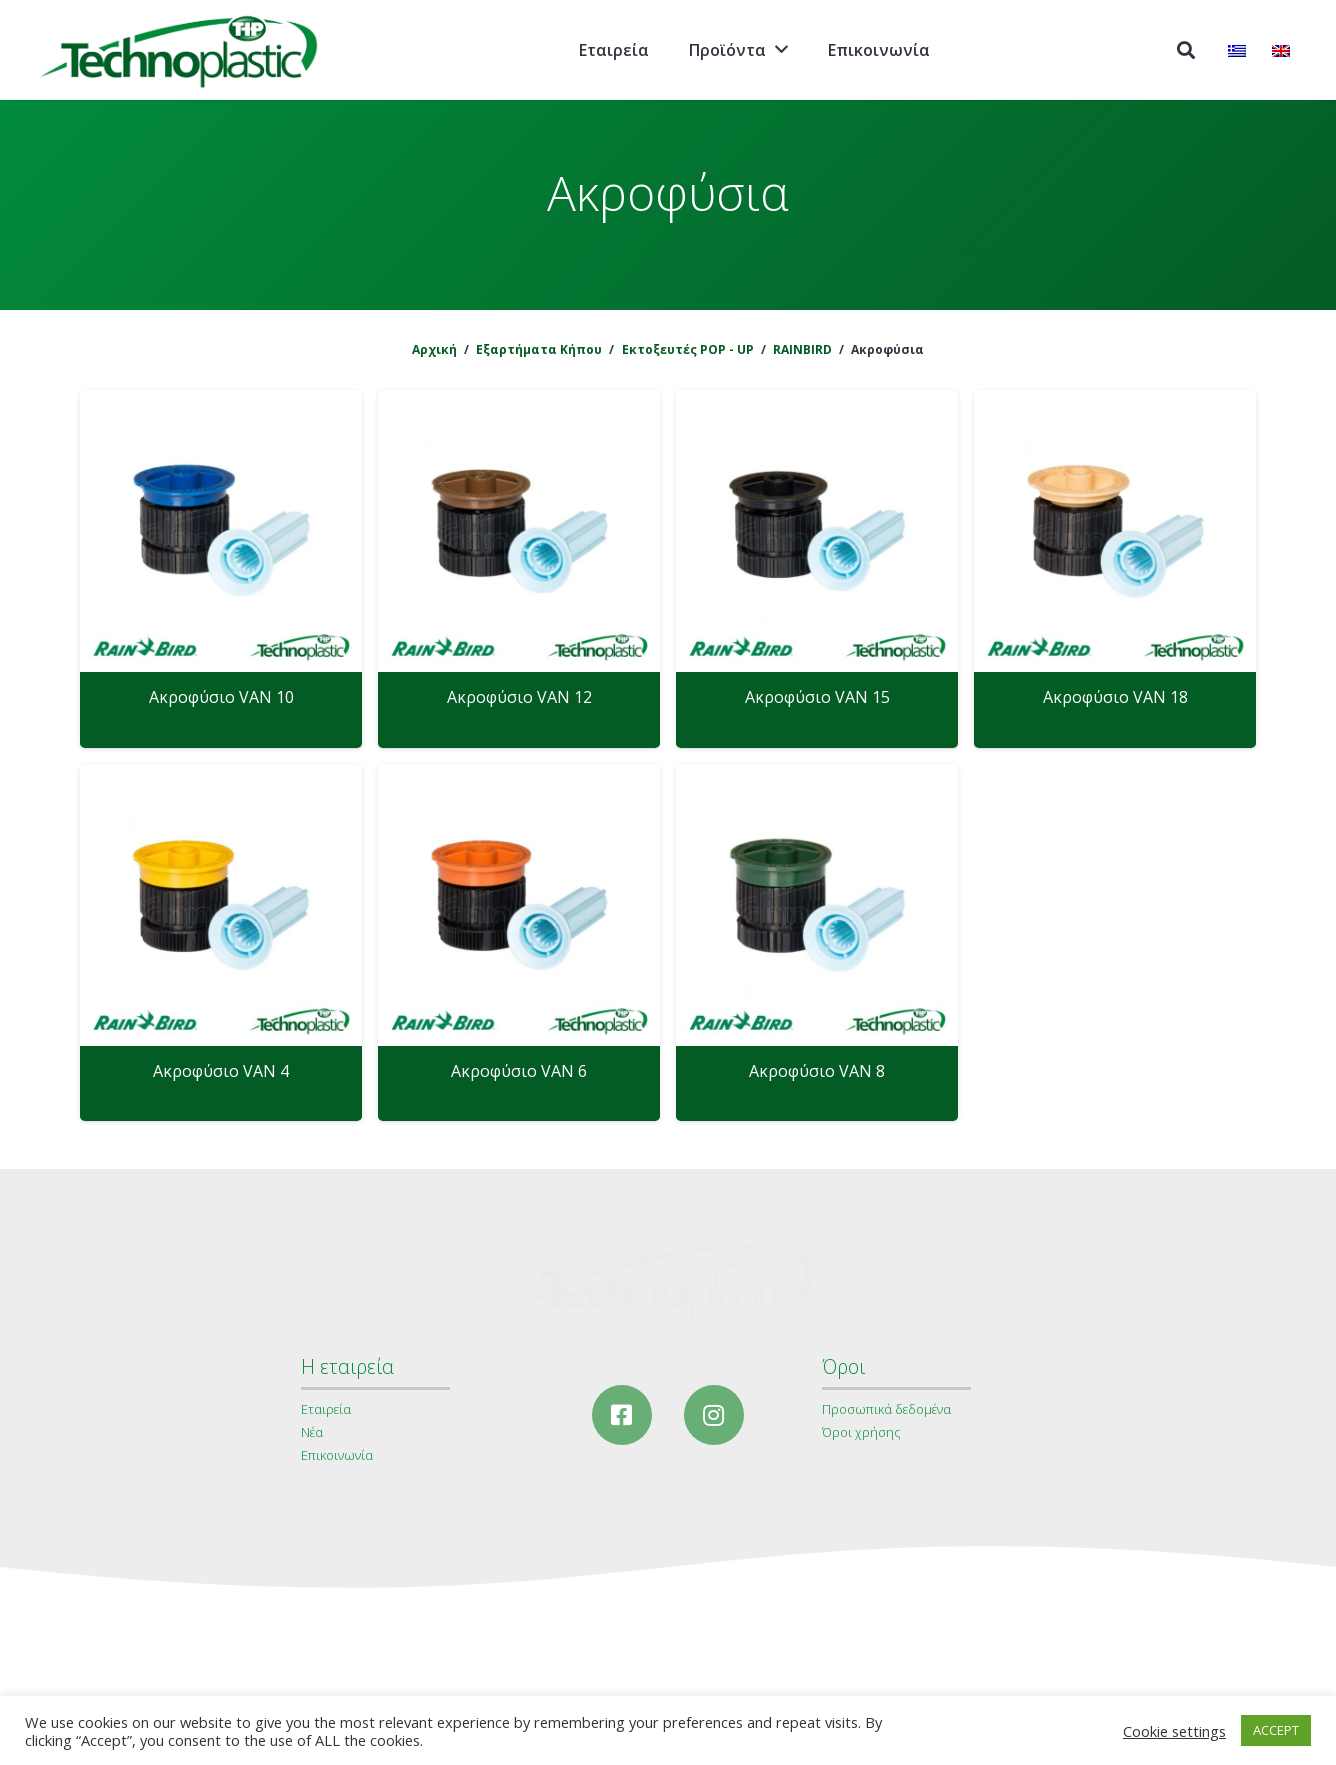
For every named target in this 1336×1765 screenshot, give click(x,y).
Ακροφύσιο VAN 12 (519, 697)
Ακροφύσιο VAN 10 (221, 697)
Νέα (312, 1432)
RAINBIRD (802, 349)
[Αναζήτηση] (1186, 50)
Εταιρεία (326, 1409)
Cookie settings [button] (1174, 1731)
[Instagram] (714, 1415)
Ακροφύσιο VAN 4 (221, 1071)
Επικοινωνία (337, 1455)
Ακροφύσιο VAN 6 (519, 1071)
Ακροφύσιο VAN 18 (1115, 697)
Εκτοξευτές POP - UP (688, 349)
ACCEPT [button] (1276, 1730)
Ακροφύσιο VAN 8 (817, 1071)
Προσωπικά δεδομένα (886, 1409)
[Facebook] (622, 1415)
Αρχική (434, 349)
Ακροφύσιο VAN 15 (817, 697)
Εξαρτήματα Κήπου (539, 349)
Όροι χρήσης (861, 1432)
